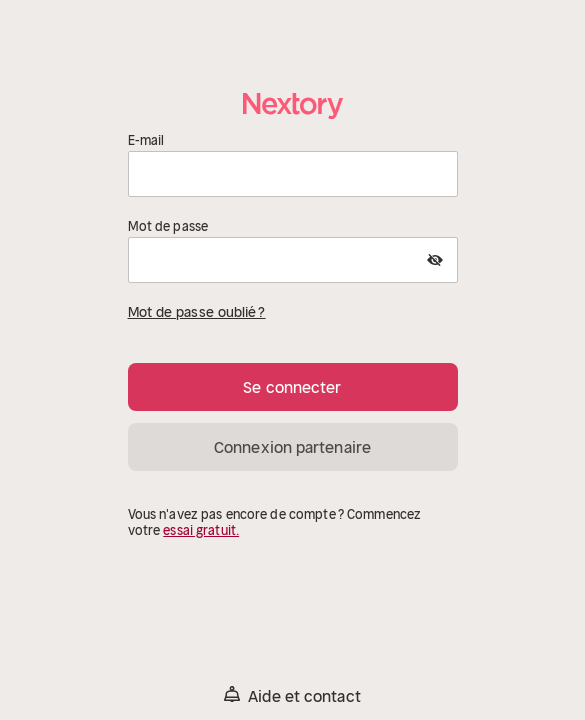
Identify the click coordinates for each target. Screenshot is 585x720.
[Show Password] (435, 260)
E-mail (146, 141)
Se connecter (292, 387)
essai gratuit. (201, 530)
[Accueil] (293, 105)
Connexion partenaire (292, 447)
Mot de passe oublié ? (197, 312)
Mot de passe (168, 227)
